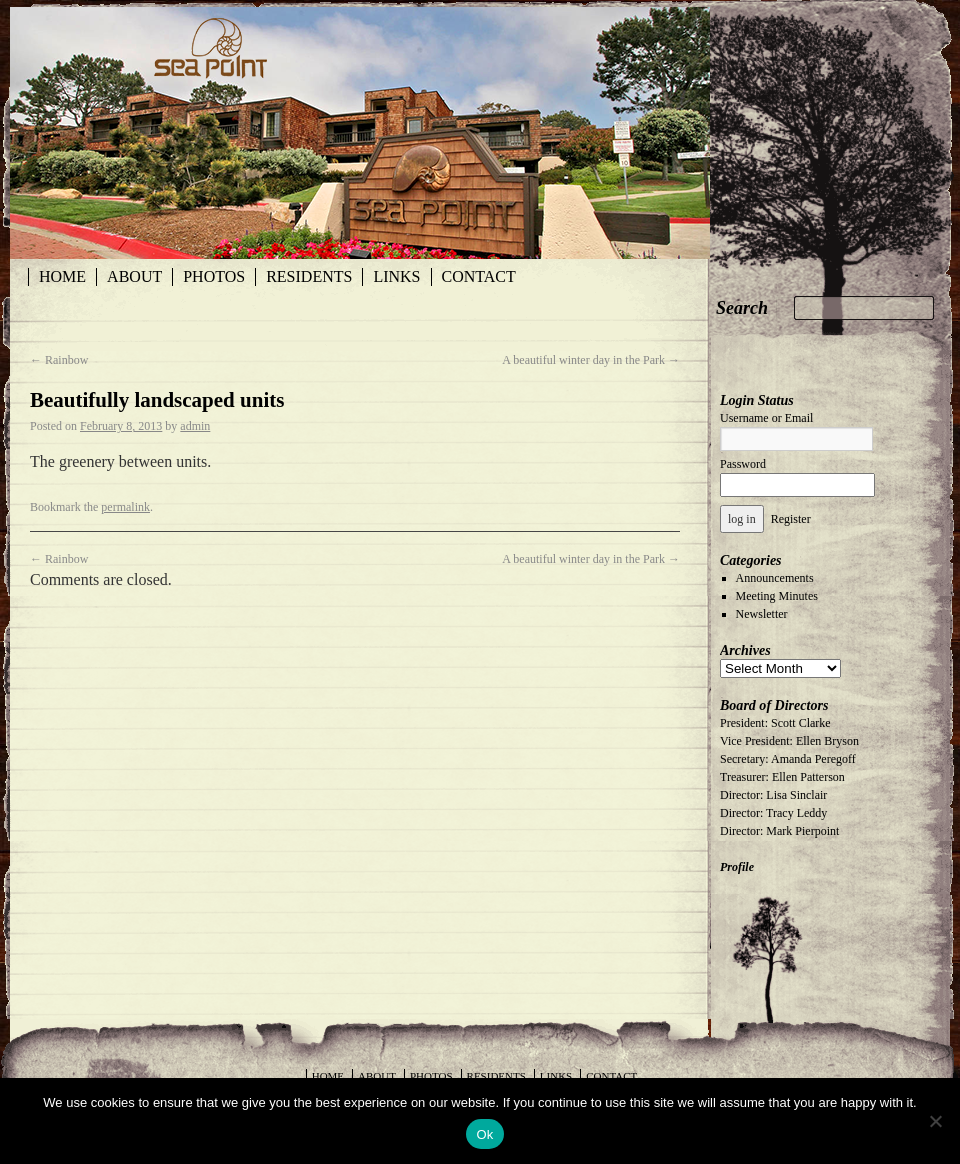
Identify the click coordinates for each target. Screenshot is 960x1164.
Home (62, 276)
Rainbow (59, 360)
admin (195, 426)
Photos (214, 276)
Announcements (775, 578)
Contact (479, 276)
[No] (935, 1121)
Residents (309, 276)
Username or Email (766, 418)
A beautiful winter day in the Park (591, 360)
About (134, 276)
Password (743, 464)
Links (396, 276)
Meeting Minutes (777, 596)
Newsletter (762, 614)
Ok (484, 1134)
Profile (737, 867)
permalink (125, 507)
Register (791, 519)
